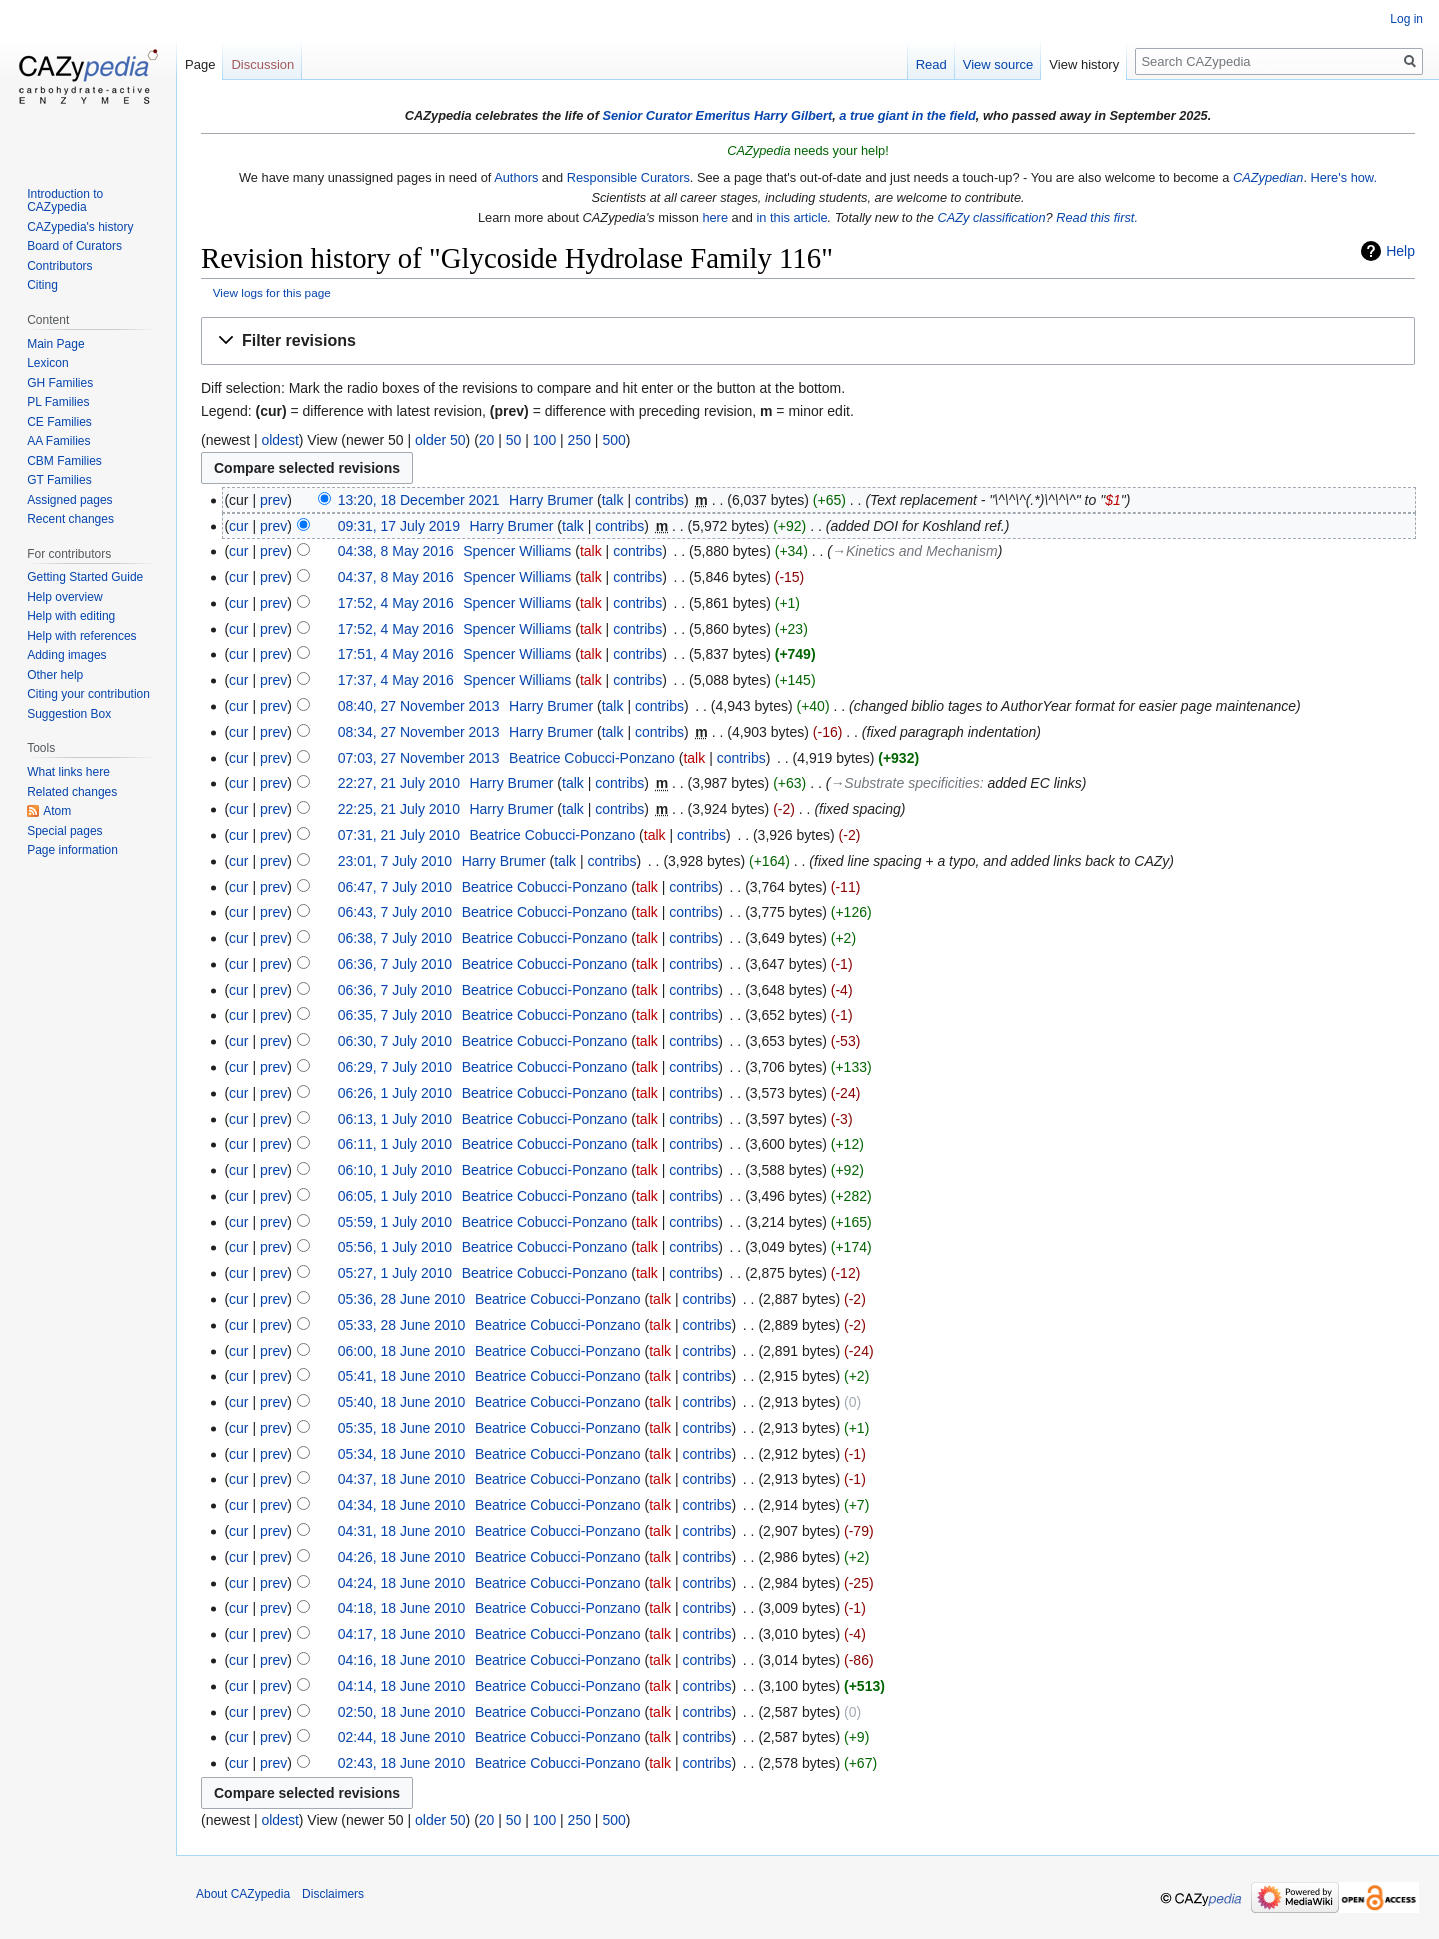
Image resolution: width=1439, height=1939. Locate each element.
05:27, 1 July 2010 (395, 1273)
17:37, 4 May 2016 (396, 680)
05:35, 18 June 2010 (402, 1428)
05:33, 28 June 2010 (402, 1325)
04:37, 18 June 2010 (402, 1479)
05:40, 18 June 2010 (402, 1402)
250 (579, 440)
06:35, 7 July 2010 (395, 1015)
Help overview (64, 597)
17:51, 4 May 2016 (396, 654)
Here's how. (1344, 177)
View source (998, 64)
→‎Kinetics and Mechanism (915, 551)
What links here (68, 772)
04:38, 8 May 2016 (396, 551)
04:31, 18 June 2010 (402, 1531)
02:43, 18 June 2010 (402, 1763)
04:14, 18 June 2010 (402, 1686)
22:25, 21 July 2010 (399, 809)
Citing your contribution (88, 694)
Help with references (81, 636)
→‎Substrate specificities (904, 783)
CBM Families (64, 461)
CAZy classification (991, 217)
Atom (57, 811)
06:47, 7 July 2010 (395, 887)
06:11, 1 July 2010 (395, 1144)
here (715, 217)
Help (1400, 251)
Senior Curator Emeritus (676, 115)
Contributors (59, 266)
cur (238, 526)
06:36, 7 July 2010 (395, 964)
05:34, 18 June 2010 (402, 1454)
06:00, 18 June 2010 (402, 1351)
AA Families (58, 441)
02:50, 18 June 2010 (402, 1712)
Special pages (64, 831)
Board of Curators (74, 246)
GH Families (60, 383)
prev (273, 500)
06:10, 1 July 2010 (395, 1170)
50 (514, 440)
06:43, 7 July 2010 (395, 912)
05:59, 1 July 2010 (395, 1222)
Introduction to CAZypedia (65, 201)
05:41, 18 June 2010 (402, 1376)
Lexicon (47, 363)
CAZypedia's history (80, 227)
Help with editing (71, 616)
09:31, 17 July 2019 (399, 526)
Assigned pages (69, 500)
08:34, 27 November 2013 (419, 732)
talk (613, 500)
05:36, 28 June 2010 (402, 1299)
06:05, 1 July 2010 (395, 1196)
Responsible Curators (628, 177)
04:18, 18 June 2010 (402, 1608)
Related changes (72, 792)
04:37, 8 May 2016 (396, 577)
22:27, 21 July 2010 (399, 783)
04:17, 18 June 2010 (402, 1634)
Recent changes (70, 519)
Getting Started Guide (85, 577)
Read (931, 64)
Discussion (262, 64)
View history (1084, 64)
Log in (1406, 19)
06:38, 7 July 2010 (395, 938)
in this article (791, 217)
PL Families (58, 402)
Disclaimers (333, 1894)
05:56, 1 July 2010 (395, 1247)
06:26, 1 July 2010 (395, 1093)
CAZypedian (1268, 177)
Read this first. (1097, 217)
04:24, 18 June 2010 (402, 1583)
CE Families (59, 422)
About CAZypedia (243, 1894)
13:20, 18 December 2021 (419, 500)
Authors (516, 177)
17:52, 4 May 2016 (396, 603)
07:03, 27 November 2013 (419, 758)
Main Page (55, 344)
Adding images (66, 655)
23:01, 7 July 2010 (395, 861)
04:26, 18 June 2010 (402, 1557)
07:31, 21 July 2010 (399, 835)
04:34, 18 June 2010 (402, 1505)
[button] (808, 341)
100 (544, 440)
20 (487, 440)
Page (200, 64)
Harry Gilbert (793, 115)
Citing (42, 285)
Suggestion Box (69, 714)
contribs (659, 500)
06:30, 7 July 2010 (395, 1041)
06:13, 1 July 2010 (395, 1119)
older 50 (440, 440)
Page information (72, 850)
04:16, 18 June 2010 (402, 1660)
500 (613, 440)
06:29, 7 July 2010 (395, 1067)
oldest (279, 440)
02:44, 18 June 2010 (402, 1737)
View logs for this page (272, 292)
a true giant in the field (907, 115)
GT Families (59, 480)
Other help (55, 675)
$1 (1113, 500)
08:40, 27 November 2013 (419, 706)
